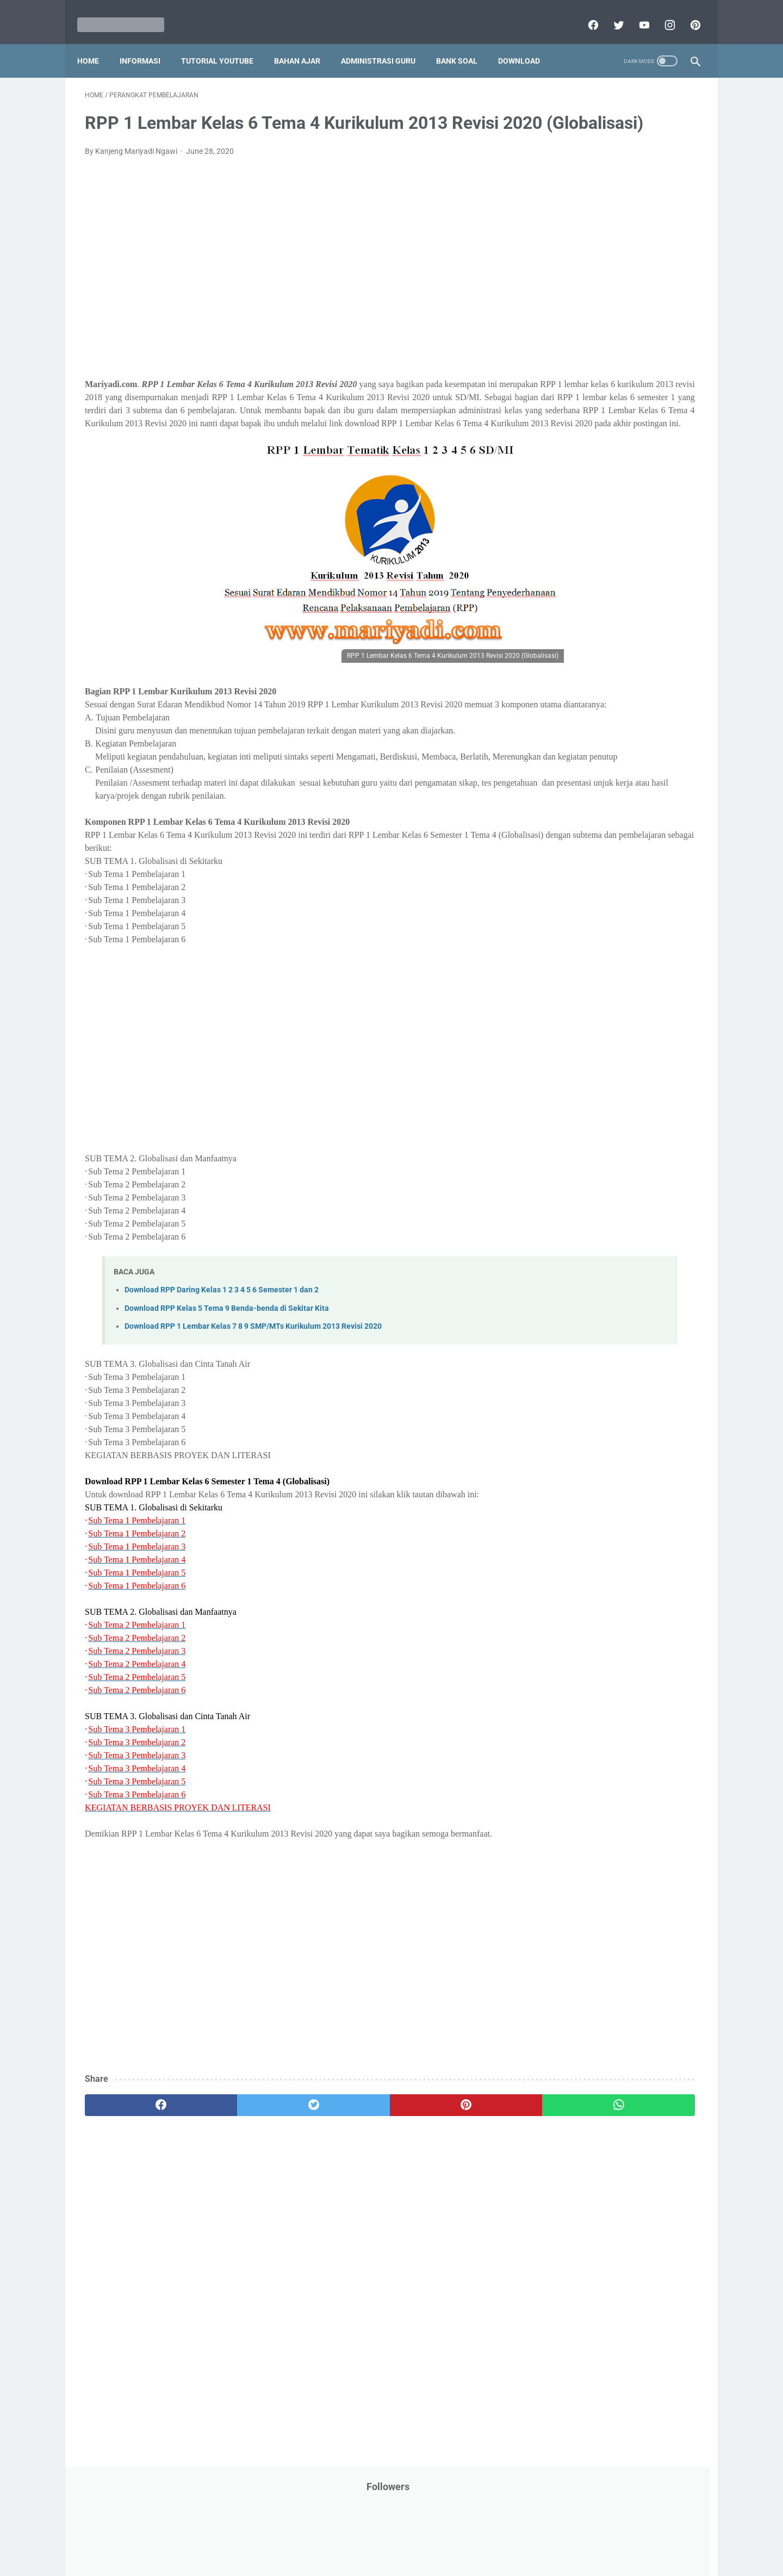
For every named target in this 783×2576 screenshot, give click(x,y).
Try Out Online (564, 696)
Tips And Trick (629, 675)
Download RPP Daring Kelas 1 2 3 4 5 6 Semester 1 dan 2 (222, 1359)
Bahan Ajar (305, 43)
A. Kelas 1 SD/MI (578, 802)
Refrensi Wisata (566, 654)
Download (527, 43)
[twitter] (610, 13)
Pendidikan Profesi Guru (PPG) (592, 530)
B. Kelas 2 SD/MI (578, 821)
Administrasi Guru (386, 43)
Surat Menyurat (566, 675)
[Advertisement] (290, 291)
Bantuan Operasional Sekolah (590, 241)
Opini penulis (602, 447)
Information (560, 364)
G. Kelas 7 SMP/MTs (586, 916)
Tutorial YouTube (225, 43)
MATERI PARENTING (575, 426)
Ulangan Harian (566, 737)
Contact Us (474, 2536)
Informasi (147, 43)
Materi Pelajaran (651, 426)
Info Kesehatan (566, 323)
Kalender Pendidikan (575, 385)
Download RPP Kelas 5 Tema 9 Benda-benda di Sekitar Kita (227, 1377)
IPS (611, 302)
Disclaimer (265, 2536)
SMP (643, 654)
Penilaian (676, 550)
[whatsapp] (444, 2174)
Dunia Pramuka (566, 302)
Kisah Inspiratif (566, 406)
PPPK (646, 447)
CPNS (663, 241)
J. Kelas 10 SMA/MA (586, 973)
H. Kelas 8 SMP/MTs (586, 935)
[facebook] (584, 13)
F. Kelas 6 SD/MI (578, 897)
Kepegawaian (646, 385)
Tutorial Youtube (638, 716)
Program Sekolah (569, 592)
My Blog (554, 447)
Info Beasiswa (654, 302)
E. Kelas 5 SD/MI (578, 878)
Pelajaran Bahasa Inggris (582, 488)
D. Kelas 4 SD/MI (578, 859)
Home (96, 43)
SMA (614, 654)
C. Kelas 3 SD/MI (578, 840)
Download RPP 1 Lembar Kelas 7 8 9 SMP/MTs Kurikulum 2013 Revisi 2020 (253, 1395)
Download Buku (642, 282)
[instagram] (661, 13)
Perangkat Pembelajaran (582, 571)
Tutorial (670, 696)
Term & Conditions (382, 2536)
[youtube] (635, 13)
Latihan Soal (626, 406)
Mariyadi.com (407, 2559)
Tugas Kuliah (622, 696)
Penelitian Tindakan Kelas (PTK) (594, 550)
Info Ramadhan (631, 323)
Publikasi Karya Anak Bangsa (589, 612)
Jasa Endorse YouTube (632, 364)
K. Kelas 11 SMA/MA (586, 993)
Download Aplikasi (571, 282)
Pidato (648, 571)
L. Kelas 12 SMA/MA (586, 1012)
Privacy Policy (317, 2536)
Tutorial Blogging (569, 716)
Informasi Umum (614, 344)
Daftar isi (519, 2536)
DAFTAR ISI (559, 261)
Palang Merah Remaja (577, 468)
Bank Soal (464, 43)
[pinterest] (686, 13)
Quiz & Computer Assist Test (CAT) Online (609, 633)
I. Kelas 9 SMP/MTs (584, 954)
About (434, 2536)
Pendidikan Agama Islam (582, 509)
